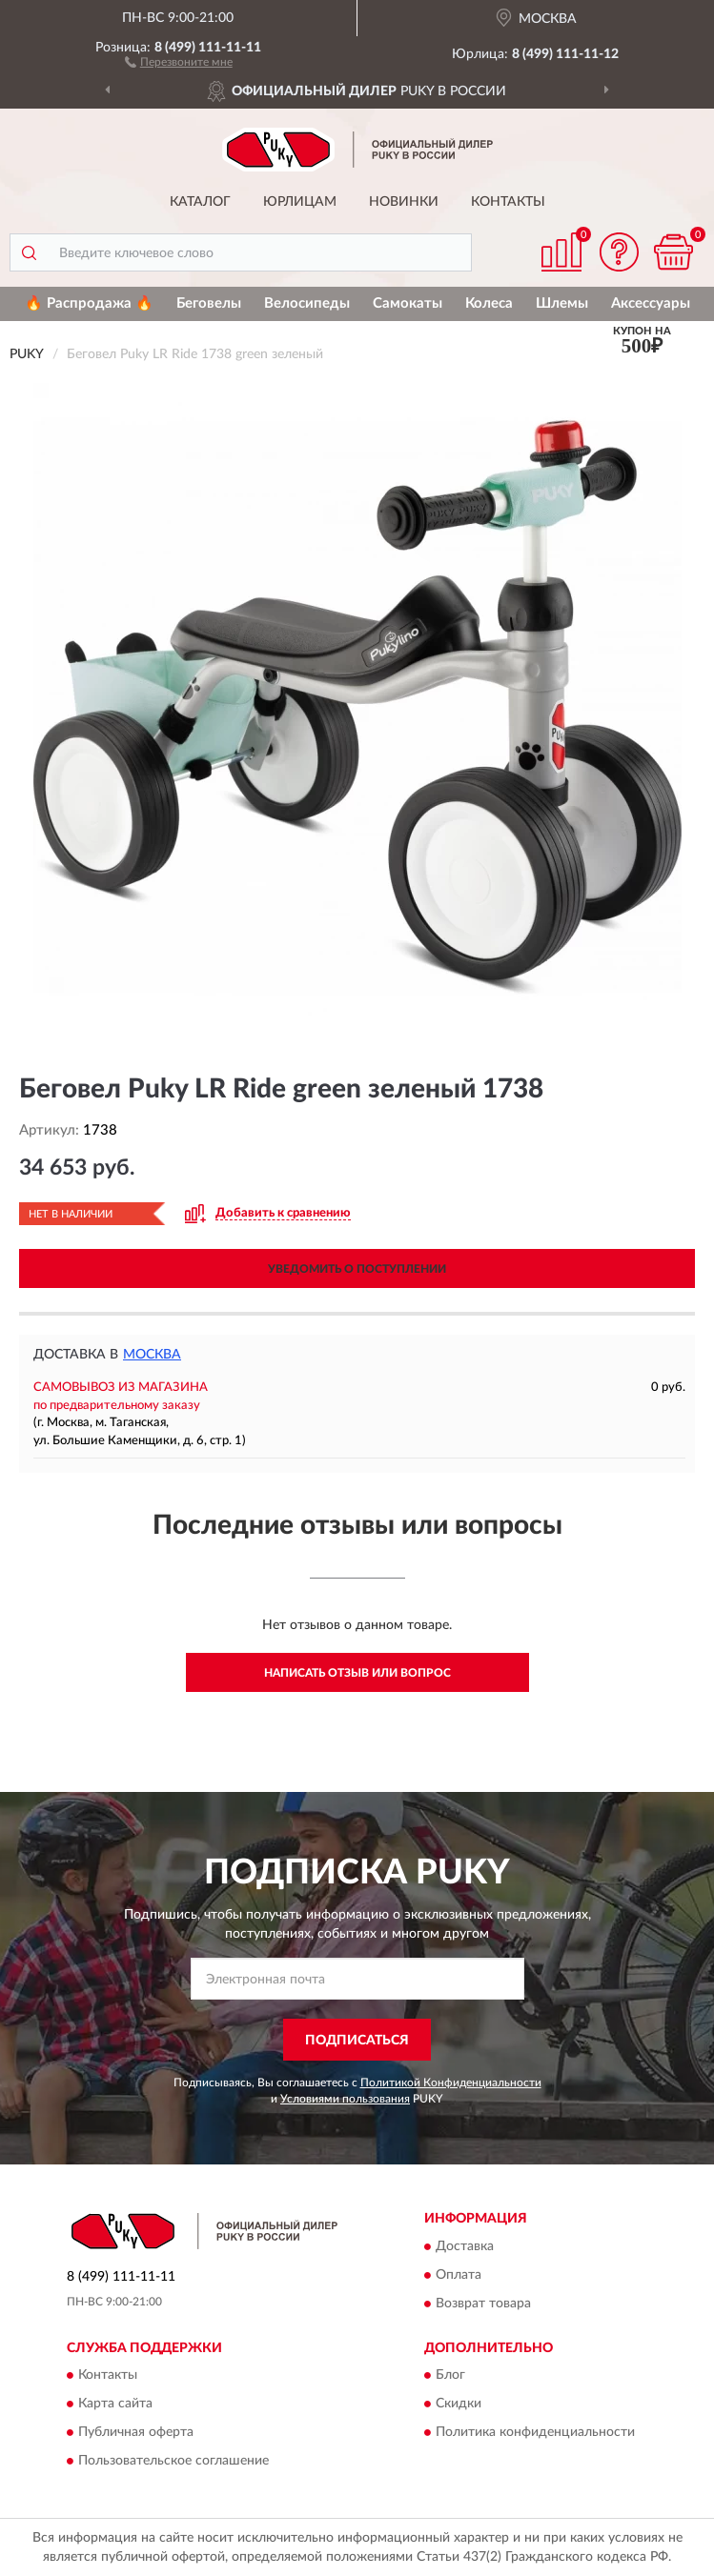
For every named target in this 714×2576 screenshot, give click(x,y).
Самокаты (407, 303)
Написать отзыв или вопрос (357, 1673)
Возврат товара (483, 2303)
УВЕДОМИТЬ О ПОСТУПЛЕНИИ (357, 1269)
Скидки (458, 2404)
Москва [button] (152, 1354)
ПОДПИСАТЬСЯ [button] (357, 2040)
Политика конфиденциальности (535, 2433)
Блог (450, 2376)
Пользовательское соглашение (173, 2461)
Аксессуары (650, 303)
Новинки (404, 202)
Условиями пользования (345, 2098)
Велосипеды (307, 303)
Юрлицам (300, 202)
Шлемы (562, 303)
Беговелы (208, 303)
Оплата (458, 2275)
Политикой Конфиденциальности (450, 2082)
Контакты (508, 202)
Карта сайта (115, 2404)
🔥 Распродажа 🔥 (89, 303)
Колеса (489, 303)
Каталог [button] (200, 202)
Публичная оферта (136, 2433)
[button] (179, 61)
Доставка (465, 2246)
